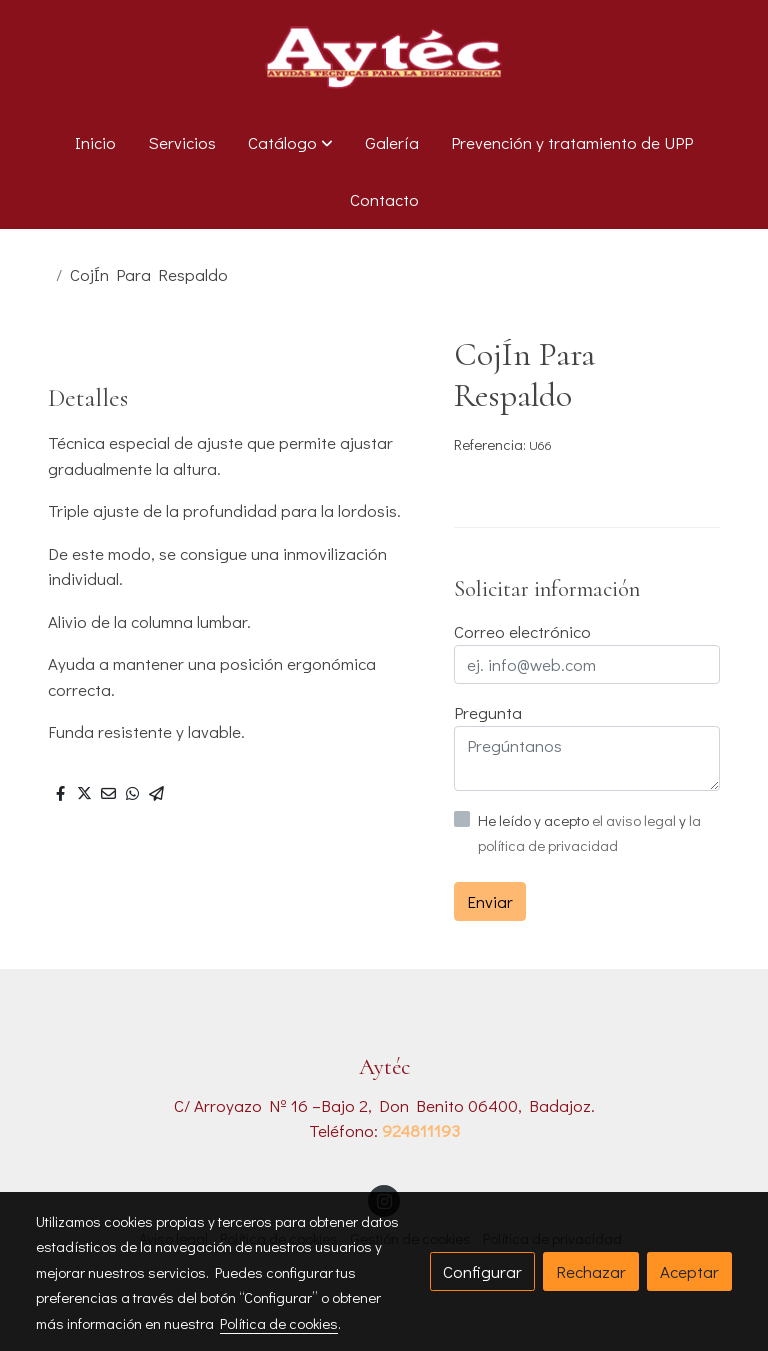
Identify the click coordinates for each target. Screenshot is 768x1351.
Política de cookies (279, 1323)
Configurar (482, 1271)
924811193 (421, 1130)
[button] (290, 143)
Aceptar (689, 1271)
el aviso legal (635, 820)
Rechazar (591, 1271)
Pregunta (488, 712)
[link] (384, 57)
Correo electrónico (522, 631)
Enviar (490, 901)
